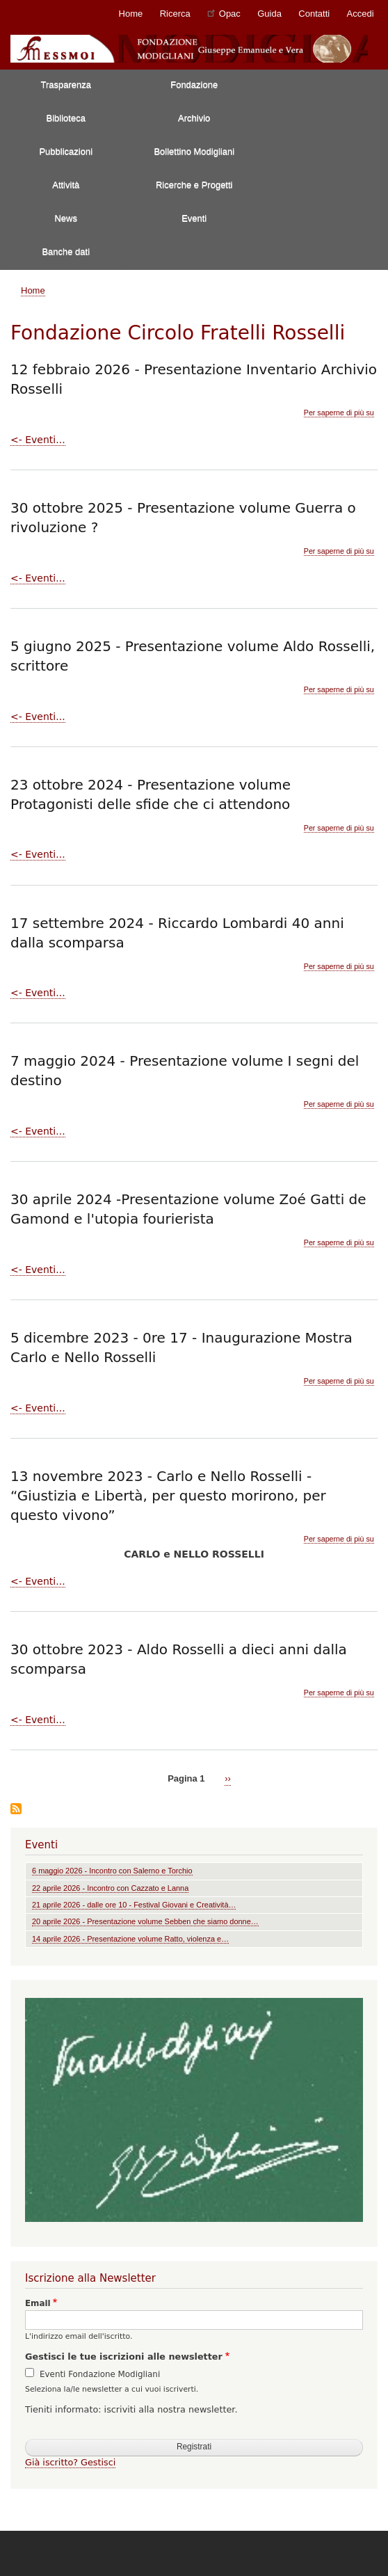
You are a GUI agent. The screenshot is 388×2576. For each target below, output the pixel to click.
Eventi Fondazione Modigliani (100, 2374)
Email (38, 2303)
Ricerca (175, 13)
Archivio (194, 118)
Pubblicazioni (65, 151)
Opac (224, 13)
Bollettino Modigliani (194, 151)
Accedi (360, 13)
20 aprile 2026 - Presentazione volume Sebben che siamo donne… (145, 1921)
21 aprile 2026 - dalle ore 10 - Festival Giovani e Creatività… (134, 1905)
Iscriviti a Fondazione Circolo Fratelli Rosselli (16, 1809)
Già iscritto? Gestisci (70, 2462)
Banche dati (66, 251)
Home (131, 13)
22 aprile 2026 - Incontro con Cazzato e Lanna (110, 1888)
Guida (269, 13)
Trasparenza (65, 84)
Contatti (314, 13)
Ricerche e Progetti (194, 184)
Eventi (194, 218)
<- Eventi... (37, 439)
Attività (65, 184)
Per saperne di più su (339, 412)
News (65, 218)
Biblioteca (66, 118)
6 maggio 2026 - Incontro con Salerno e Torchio (112, 1870)
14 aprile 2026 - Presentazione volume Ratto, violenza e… (130, 1939)
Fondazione (194, 84)
